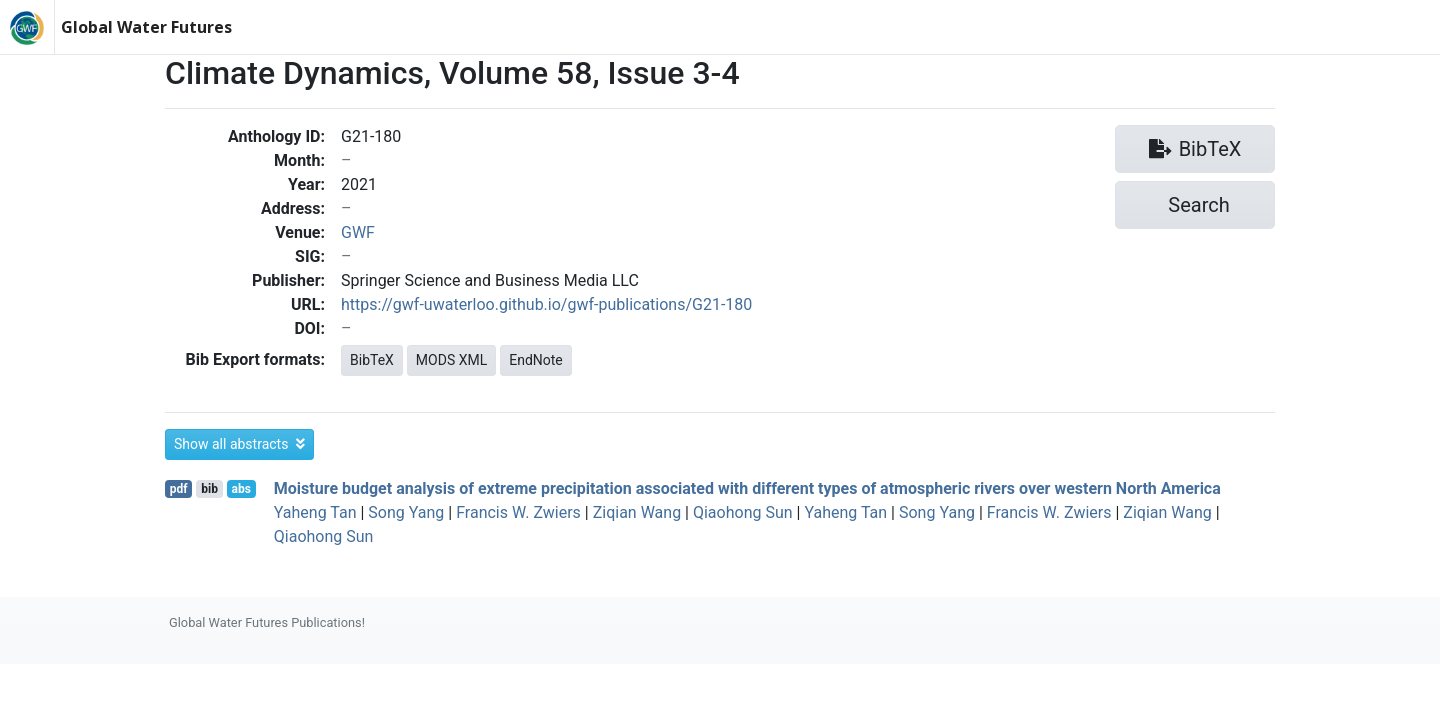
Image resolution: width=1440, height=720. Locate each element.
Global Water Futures (146, 27)
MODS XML (451, 360)
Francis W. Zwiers (518, 512)
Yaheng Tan (315, 512)
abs (240, 489)
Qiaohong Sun (743, 512)
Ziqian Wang (637, 512)
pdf (179, 489)
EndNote (536, 360)
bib (209, 489)
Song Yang (406, 512)
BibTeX (372, 360)
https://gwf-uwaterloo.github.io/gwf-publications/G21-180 (546, 304)
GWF (358, 232)
